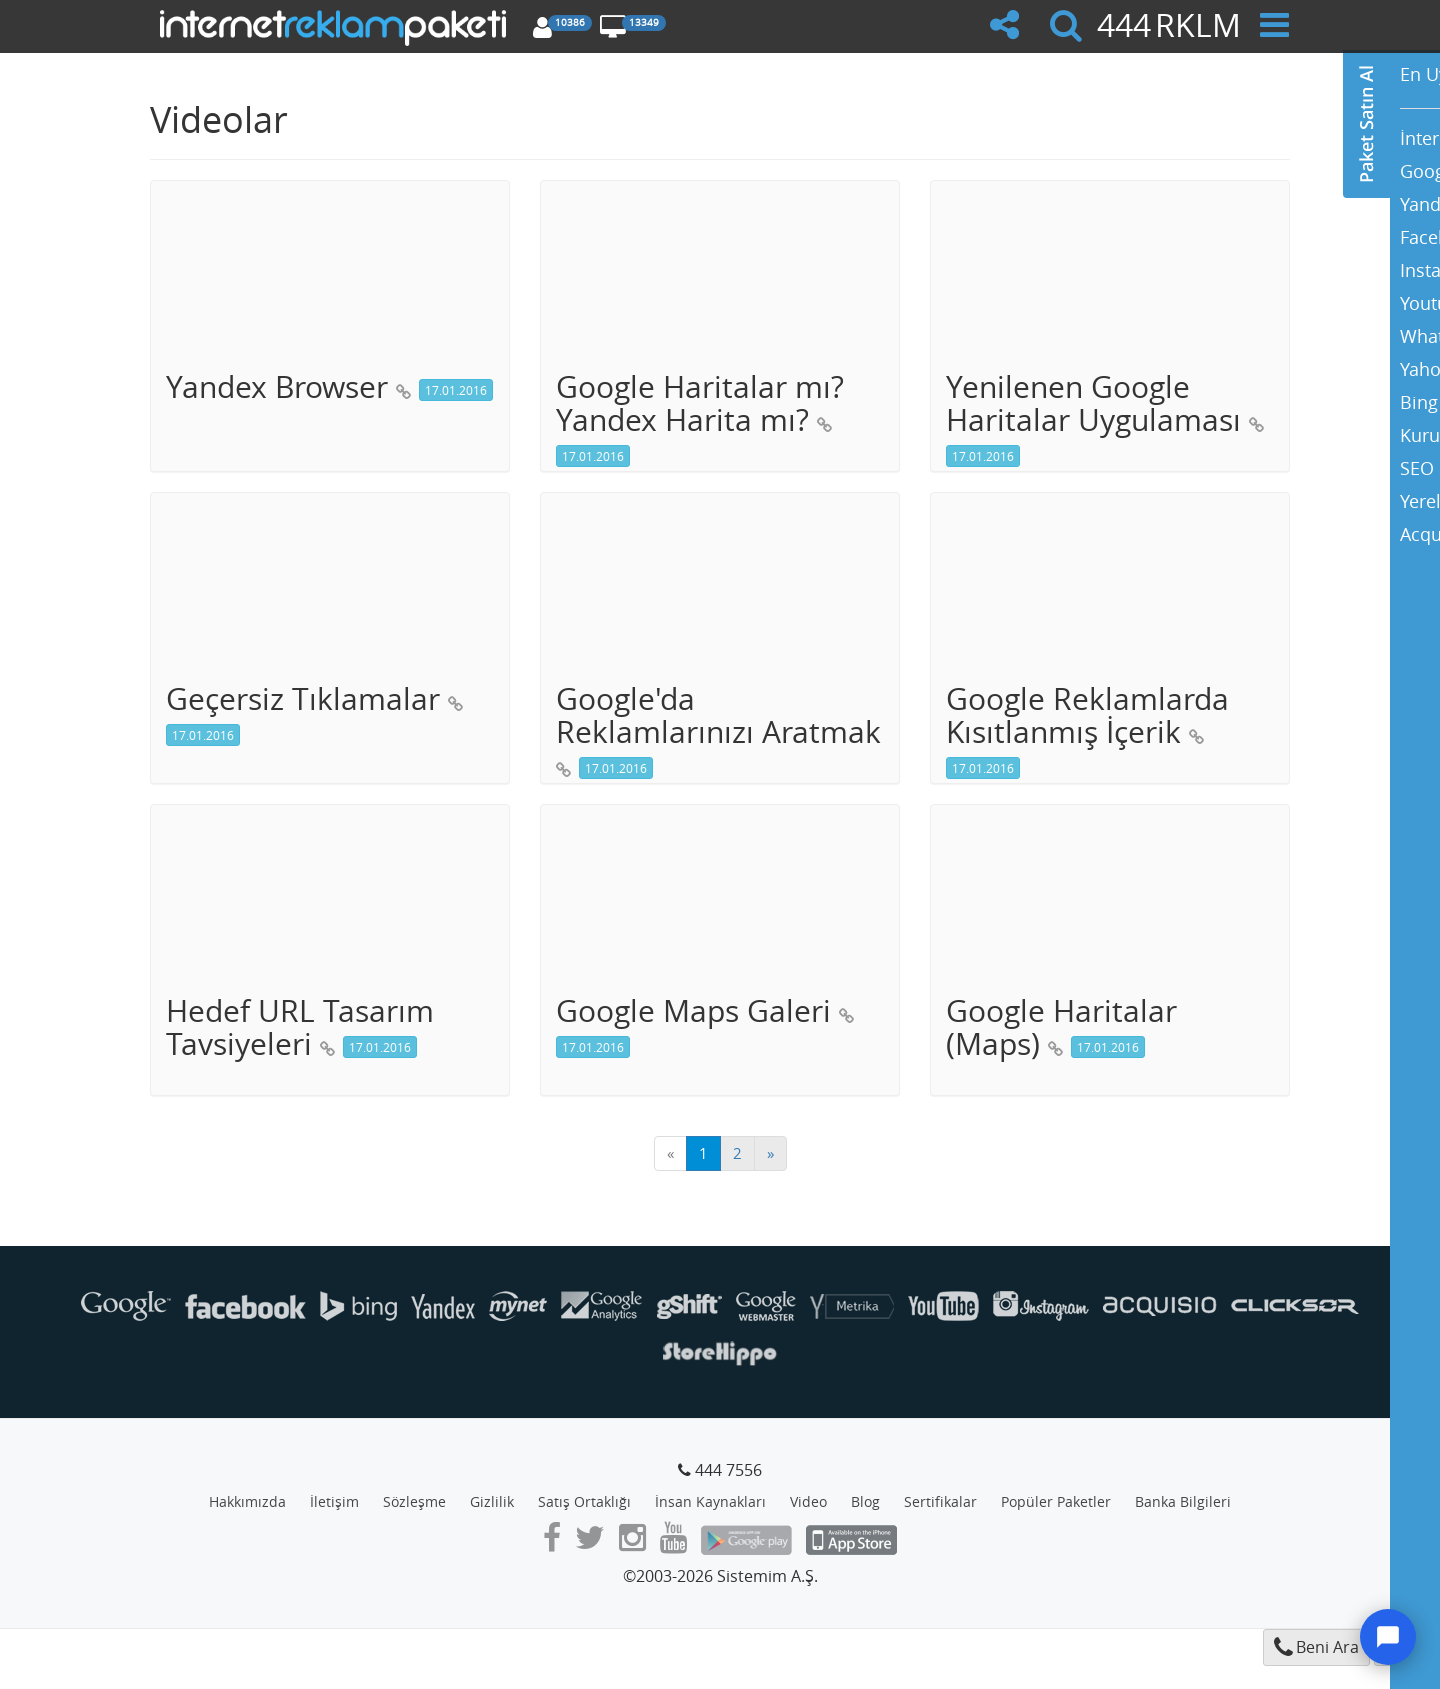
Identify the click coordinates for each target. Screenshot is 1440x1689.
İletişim (334, 1501)
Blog (865, 1501)
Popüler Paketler (1056, 1501)
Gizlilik (492, 1501)
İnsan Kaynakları (710, 1501)
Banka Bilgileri (1183, 1501)
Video (808, 1501)
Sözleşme (414, 1501)
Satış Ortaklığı (584, 1501)
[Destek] (1388, 1637)
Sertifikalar (940, 1501)
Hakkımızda (247, 1501)
